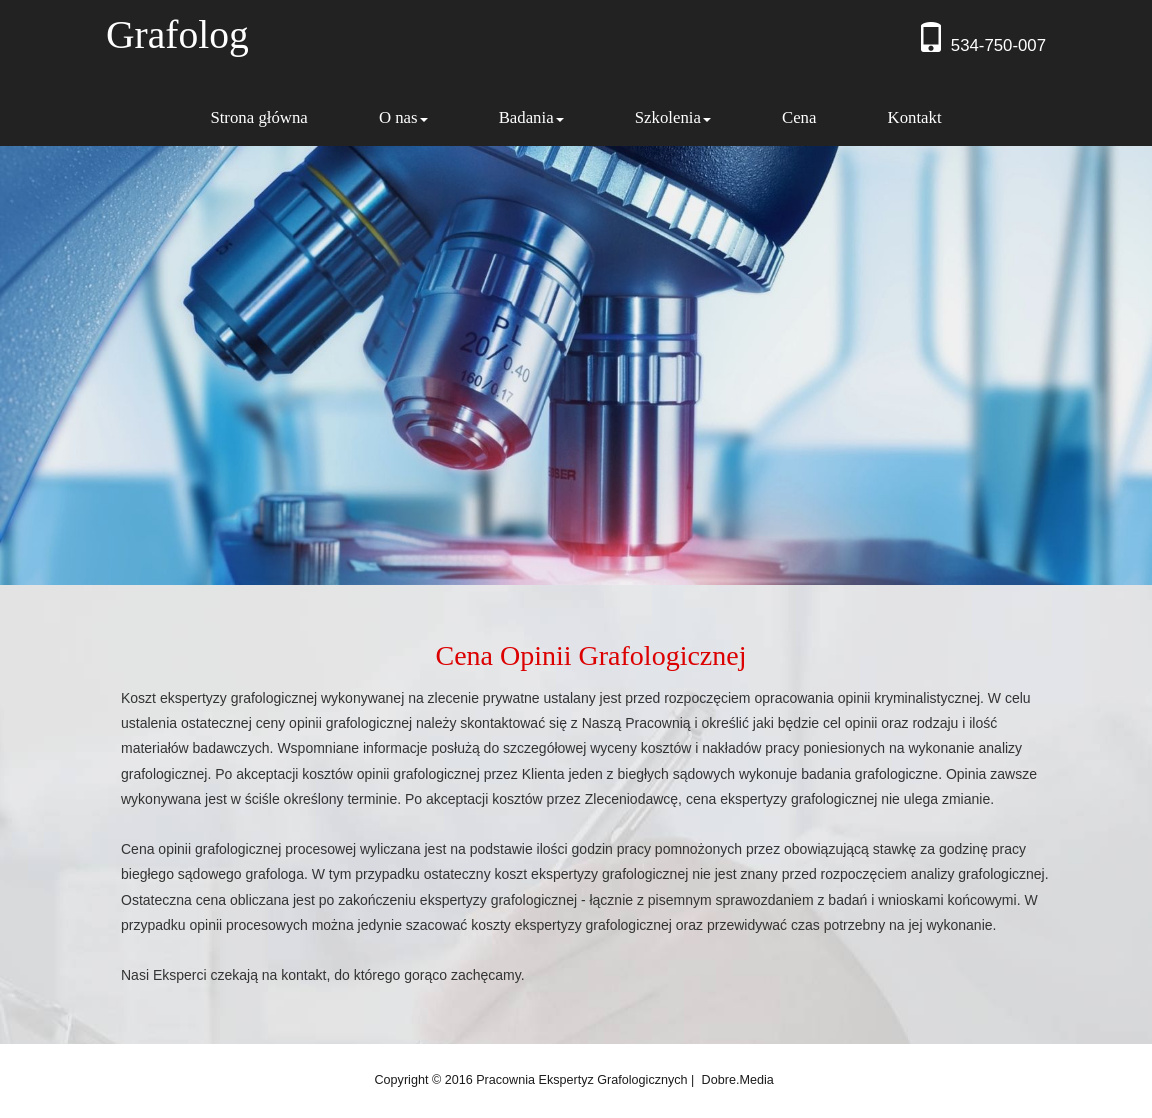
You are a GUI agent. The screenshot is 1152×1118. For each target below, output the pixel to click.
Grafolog (177, 35)
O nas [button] (403, 117)
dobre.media (738, 1080)
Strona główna (258, 117)
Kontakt (915, 117)
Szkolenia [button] (673, 117)
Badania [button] (531, 117)
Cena (799, 117)
